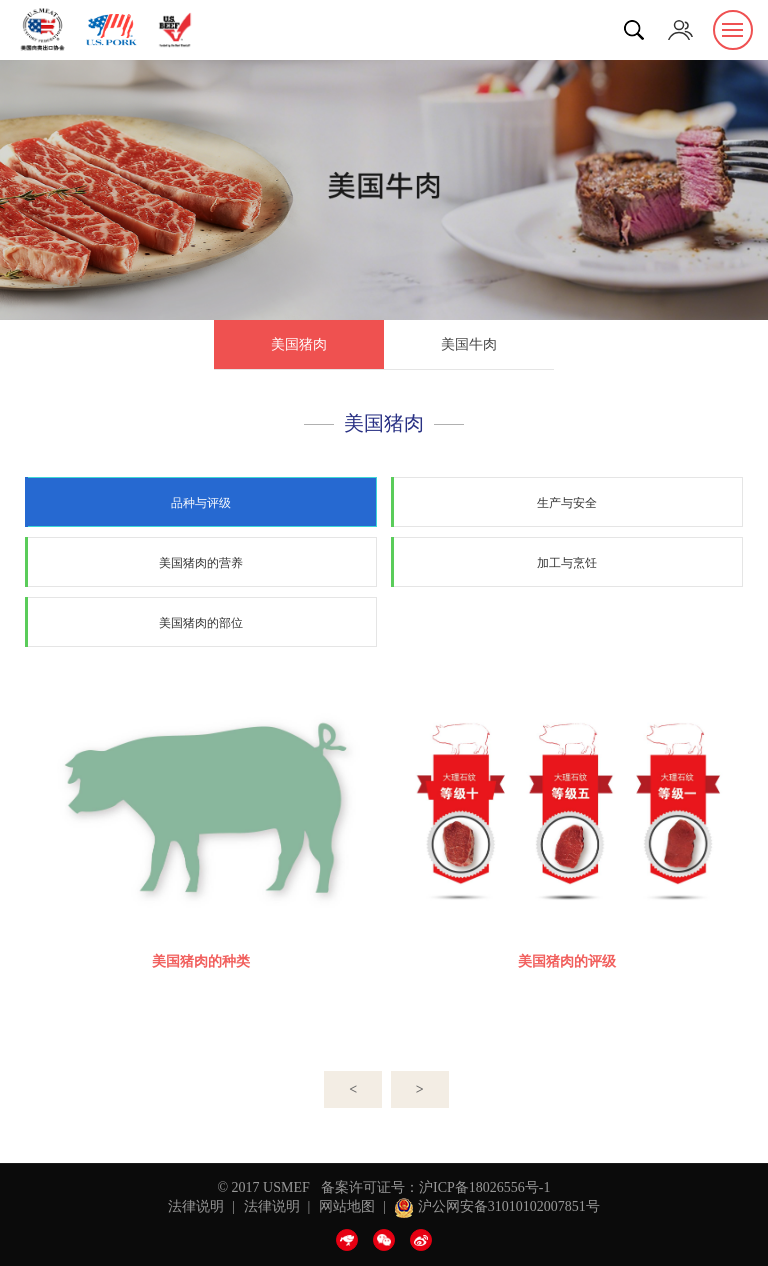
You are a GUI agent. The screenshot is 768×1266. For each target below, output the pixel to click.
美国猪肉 (299, 344)
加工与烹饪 (567, 563)
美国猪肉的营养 (201, 563)
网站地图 (347, 1206)
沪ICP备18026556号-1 (484, 1187)
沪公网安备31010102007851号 (497, 1206)
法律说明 (196, 1206)
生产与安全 (567, 503)
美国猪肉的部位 (201, 623)
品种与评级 (201, 503)
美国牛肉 (469, 344)
